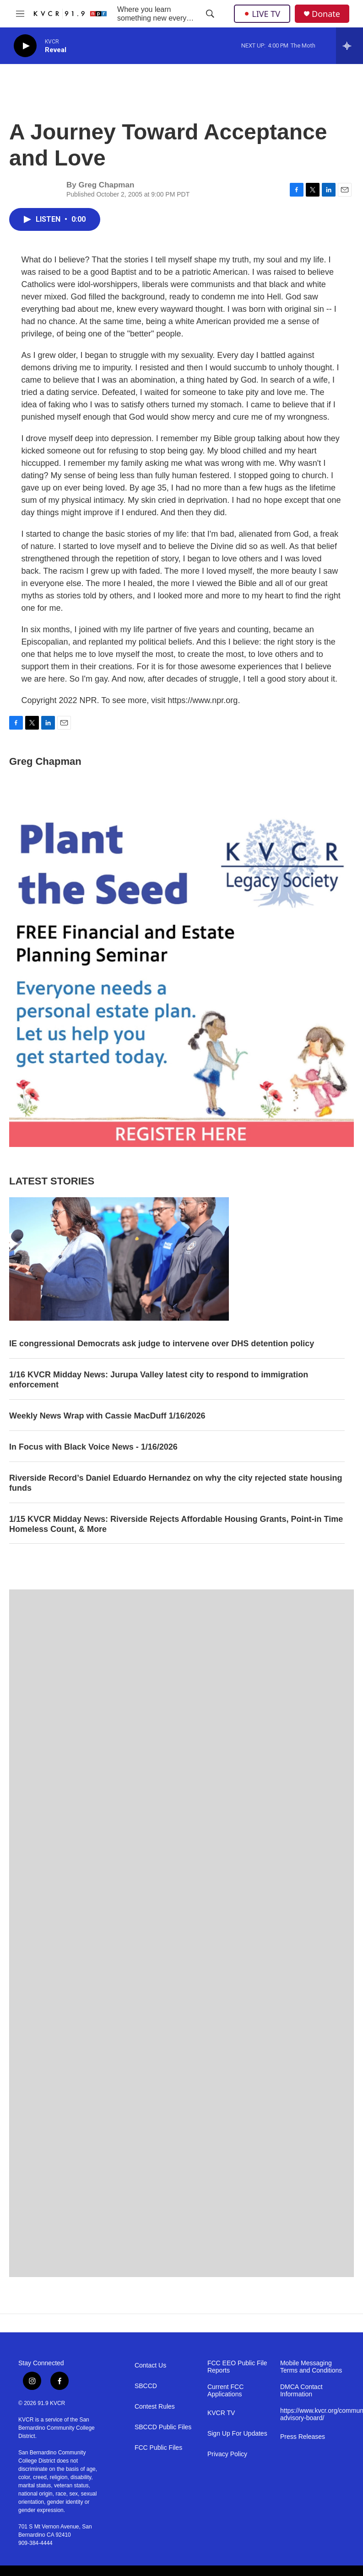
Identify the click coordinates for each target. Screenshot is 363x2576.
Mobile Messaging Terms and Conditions (311, 2367)
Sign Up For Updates (237, 2433)
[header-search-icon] (210, 14)
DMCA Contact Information (301, 2391)
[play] (25, 46)
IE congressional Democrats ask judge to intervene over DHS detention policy (161, 1343)
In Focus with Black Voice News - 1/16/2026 (93, 1446)
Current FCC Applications (225, 2391)
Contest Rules (155, 2406)
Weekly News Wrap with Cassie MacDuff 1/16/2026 (107, 1415)
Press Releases (302, 2436)
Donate (326, 14)
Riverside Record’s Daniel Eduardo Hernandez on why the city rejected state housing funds (175, 1483)
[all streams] (349, 45)
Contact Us (150, 2365)
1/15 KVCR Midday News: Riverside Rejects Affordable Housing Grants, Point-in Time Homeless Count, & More (176, 1524)
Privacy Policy (227, 2454)
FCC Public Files (158, 2447)
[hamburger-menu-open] (20, 14)
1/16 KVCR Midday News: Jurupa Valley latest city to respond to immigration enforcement (158, 1379)
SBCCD (146, 2386)
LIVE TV (262, 13)
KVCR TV (221, 2413)
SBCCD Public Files (163, 2427)
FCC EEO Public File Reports (237, 2367)
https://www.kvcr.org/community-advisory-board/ (312, 2414)
